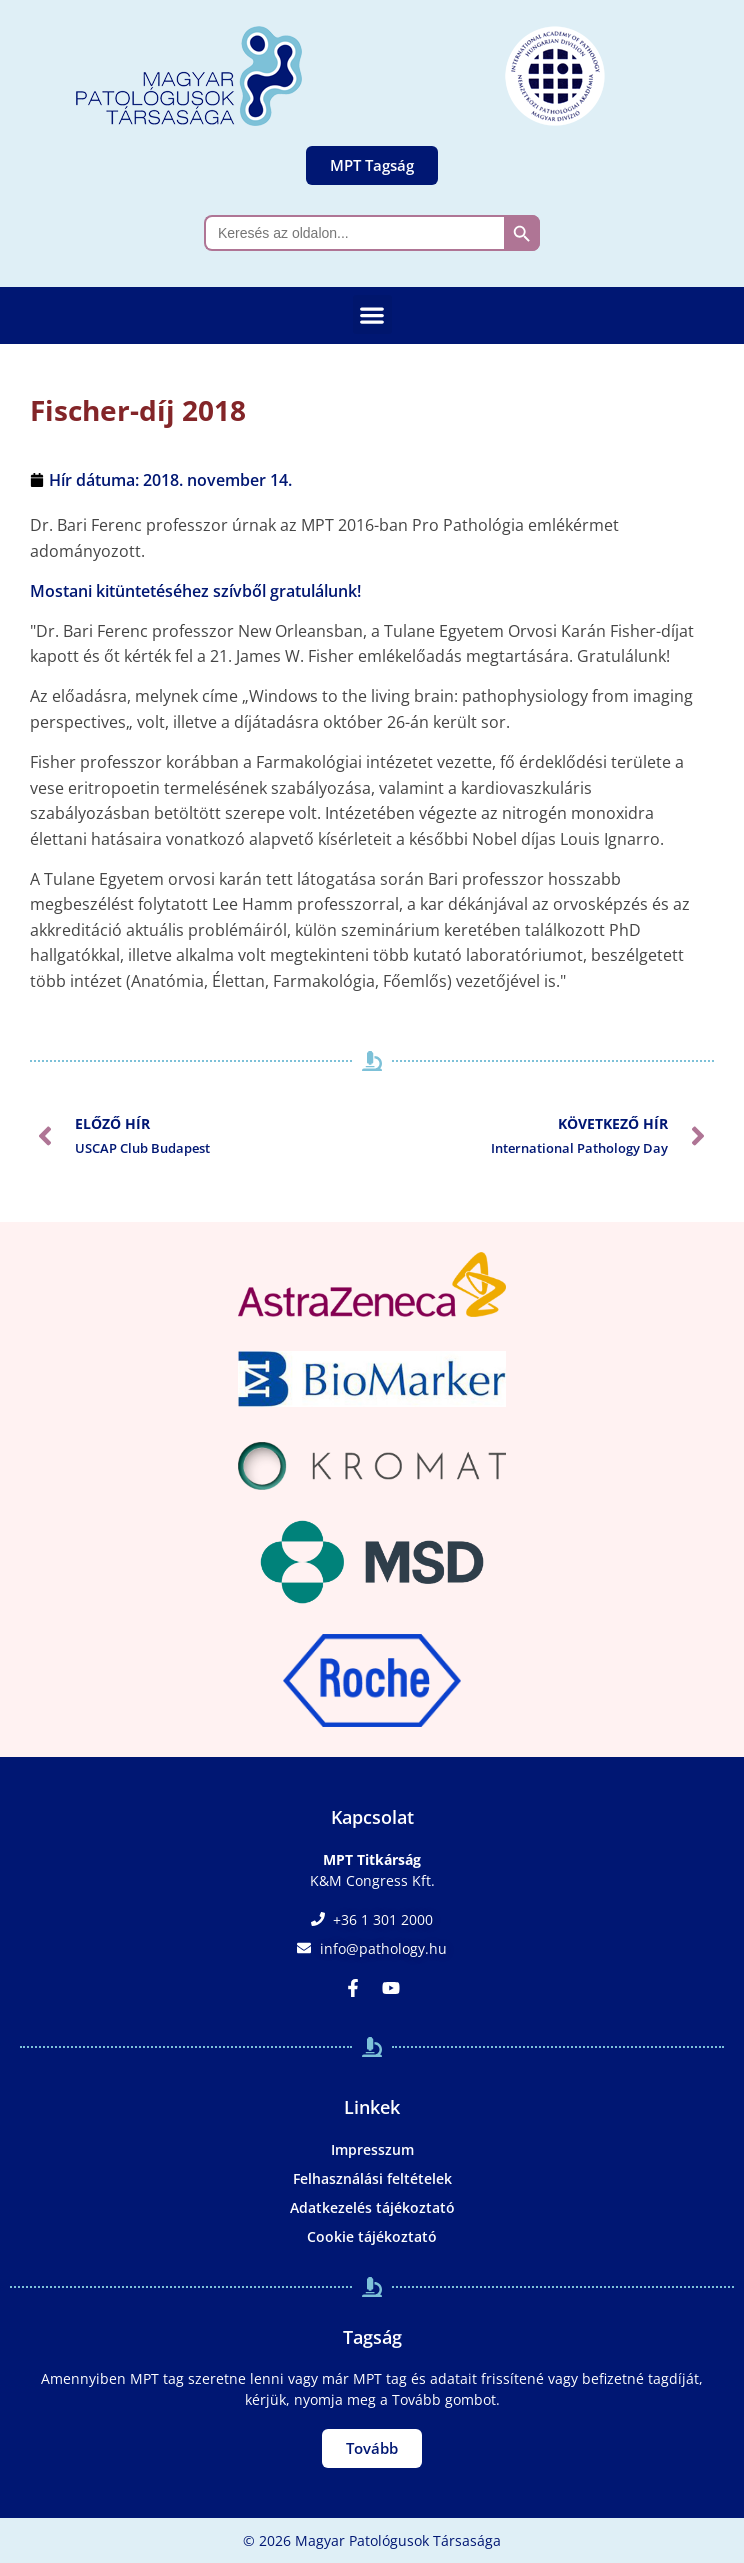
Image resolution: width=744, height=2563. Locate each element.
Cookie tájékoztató (372, 2236)
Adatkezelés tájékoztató (372, 2207)
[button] (372, 314)
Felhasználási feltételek (372, 2178)
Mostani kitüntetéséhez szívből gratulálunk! (195, 591)
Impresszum (372, 2149)
